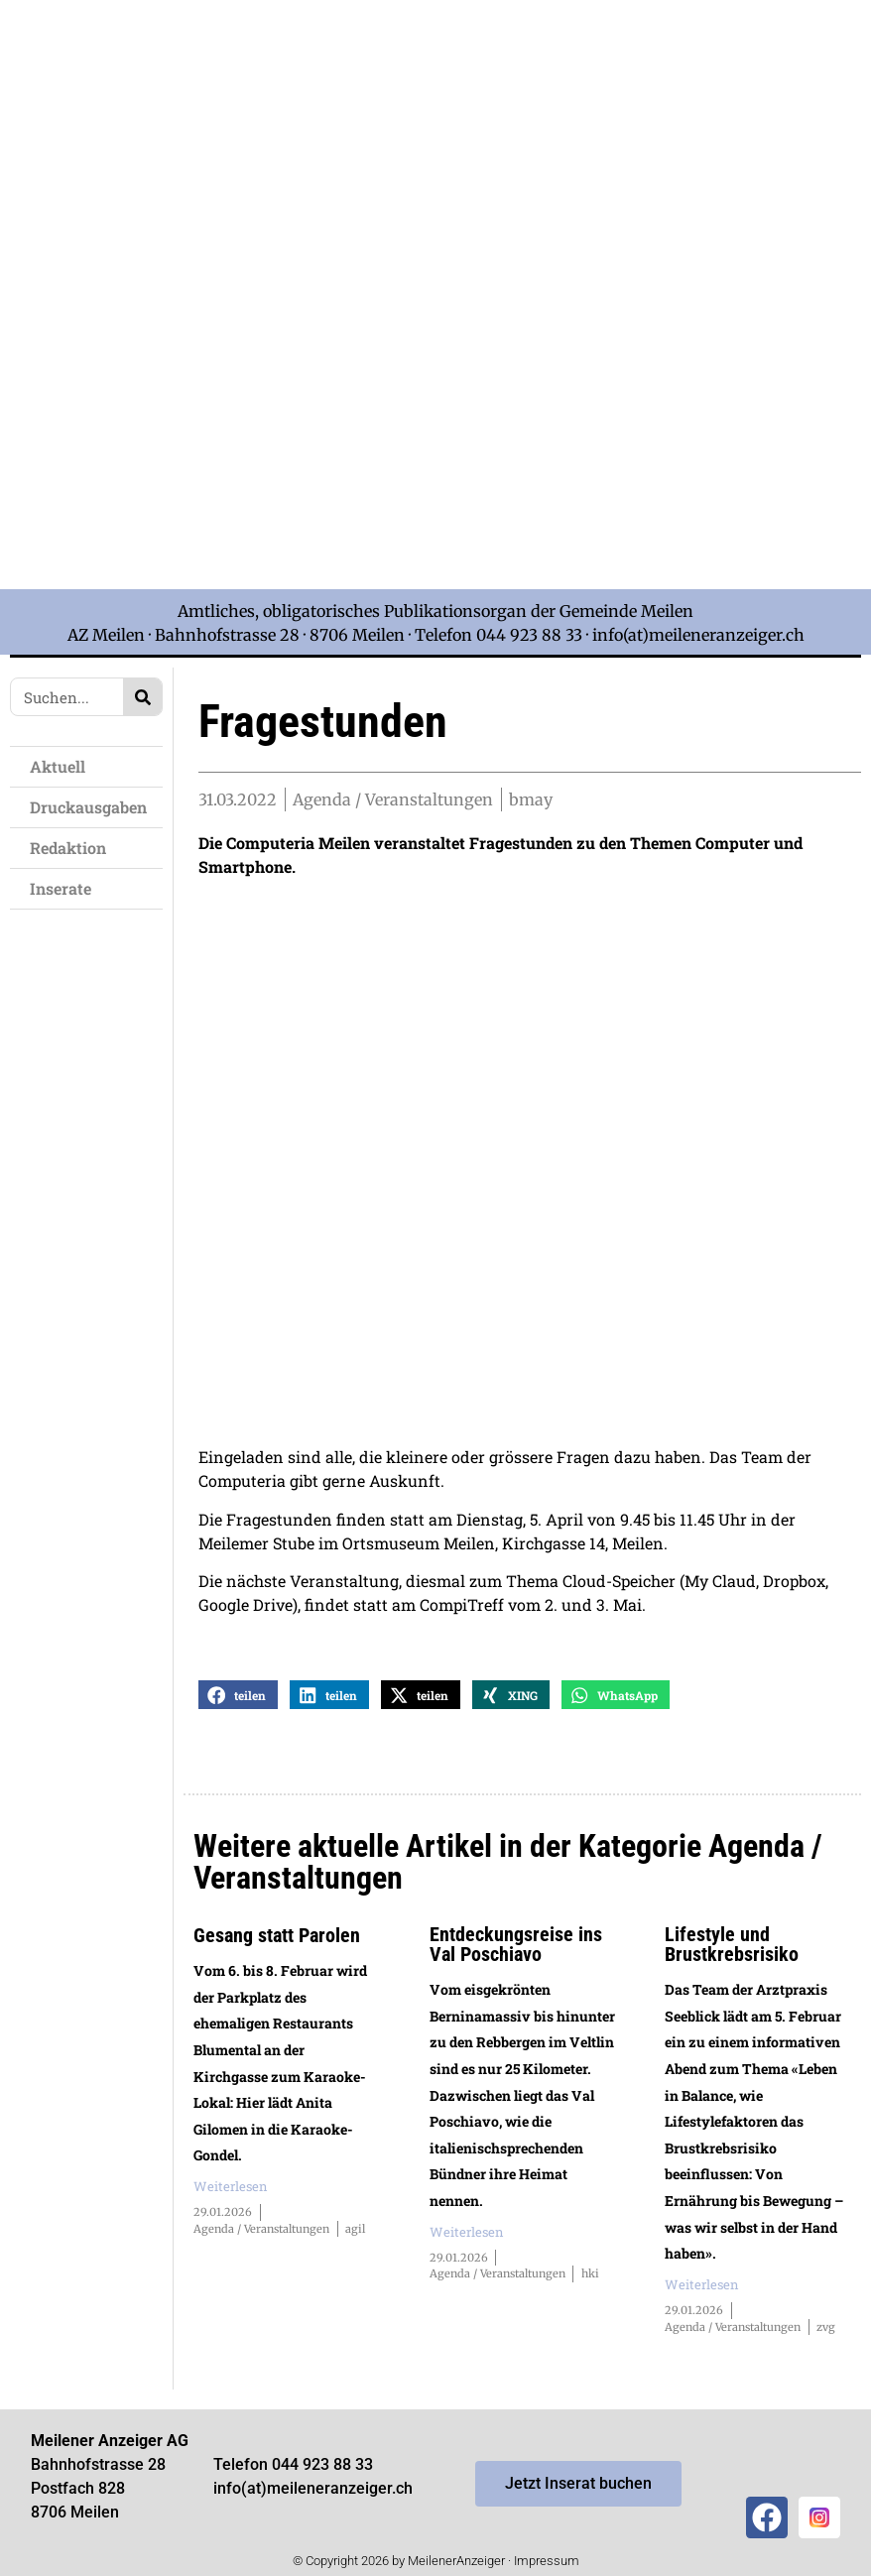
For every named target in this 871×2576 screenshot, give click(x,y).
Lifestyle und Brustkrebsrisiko (732, 1945)
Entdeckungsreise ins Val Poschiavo (516, 1945)
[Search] (142, 696)
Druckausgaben (88, 807)
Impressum (546, 2562)
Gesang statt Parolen (276, 1936)
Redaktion (68, 847)
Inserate (60, 888)
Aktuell (57, 766)
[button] (238, 1695)
